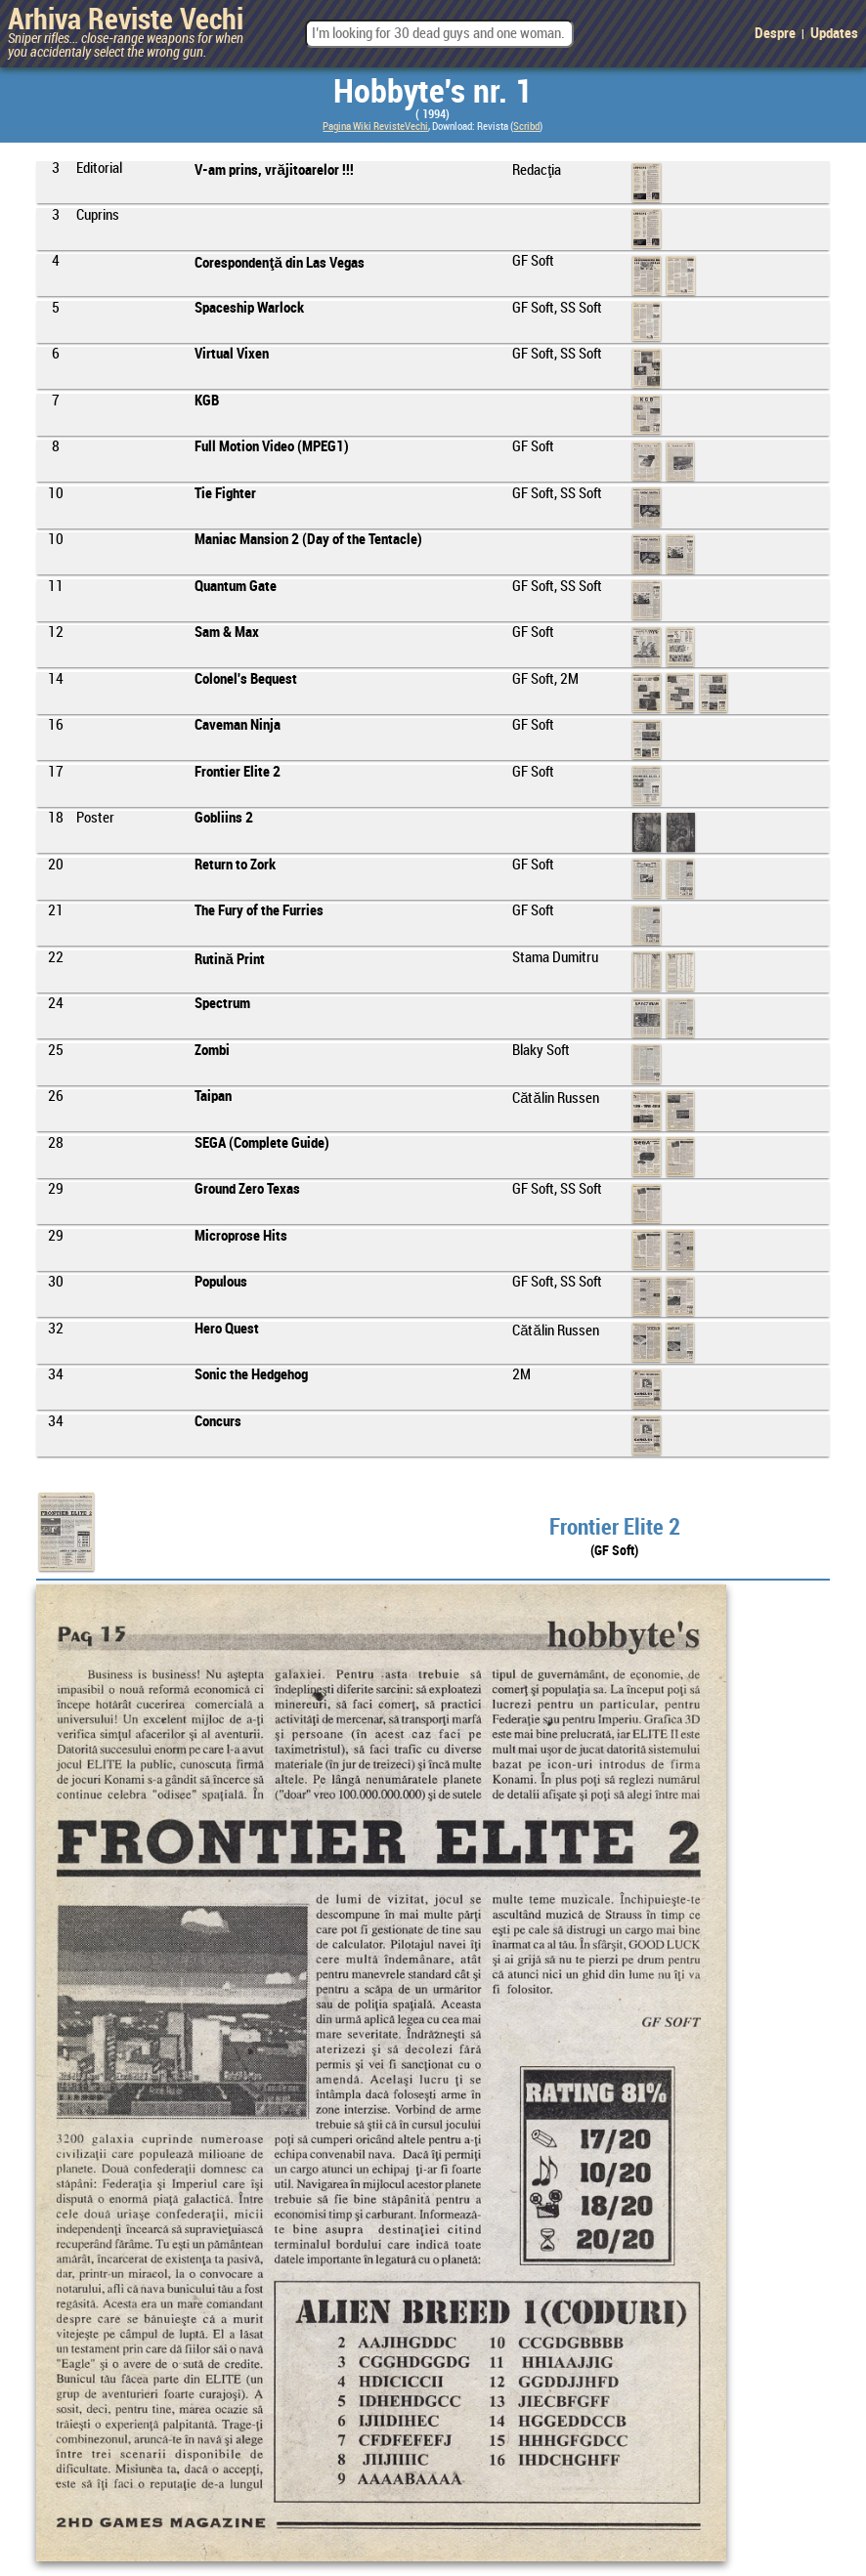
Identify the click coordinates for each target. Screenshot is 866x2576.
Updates (834, 34)
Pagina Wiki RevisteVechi (375, 127)
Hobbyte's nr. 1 (433, 92)
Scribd (526, 127)
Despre (775, 34)
